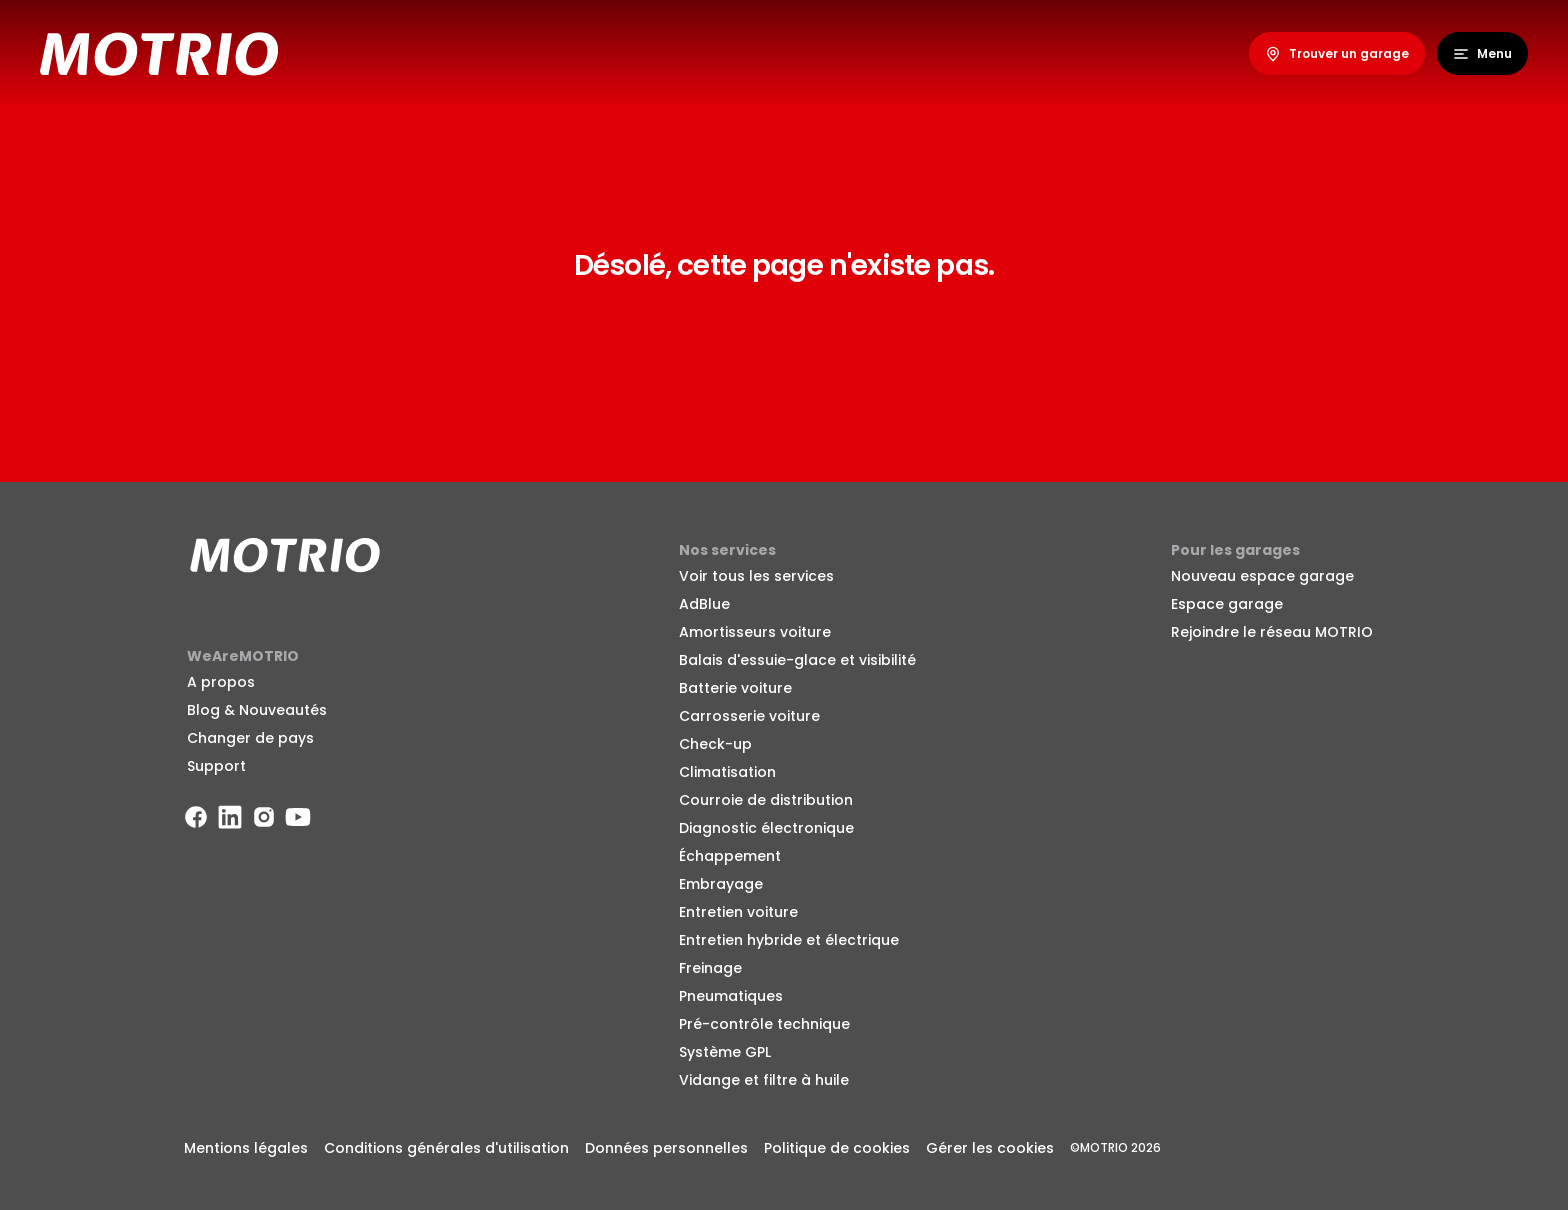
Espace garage (1227, 604)
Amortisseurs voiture (755, 632)
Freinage (710, 968)
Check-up (715, 744)
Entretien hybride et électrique (789, 940)
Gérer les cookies (990, 1148)
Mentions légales (246, 1148)
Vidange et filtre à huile (764, 1080)
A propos (221, 682)
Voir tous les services (756, 576)
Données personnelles (666, 1148)
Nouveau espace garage (1262, 576)
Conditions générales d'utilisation (446, 1148)
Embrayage (721, 884)
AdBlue (704, 604)
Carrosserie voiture (749, 716)
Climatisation (727, 772)
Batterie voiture (735, 688)
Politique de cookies (837, 1148)
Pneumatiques (731, 996)
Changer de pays (250, 738)
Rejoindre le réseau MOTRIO (1272, 632)
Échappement (730, 856)
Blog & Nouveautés (257, 710)
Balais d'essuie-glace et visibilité (797, 660)
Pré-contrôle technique (764, 1024)
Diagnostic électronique (766, 828)
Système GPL (725, 1052)
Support (216, 766)
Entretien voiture (738, 912)
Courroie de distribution (766, 800)
